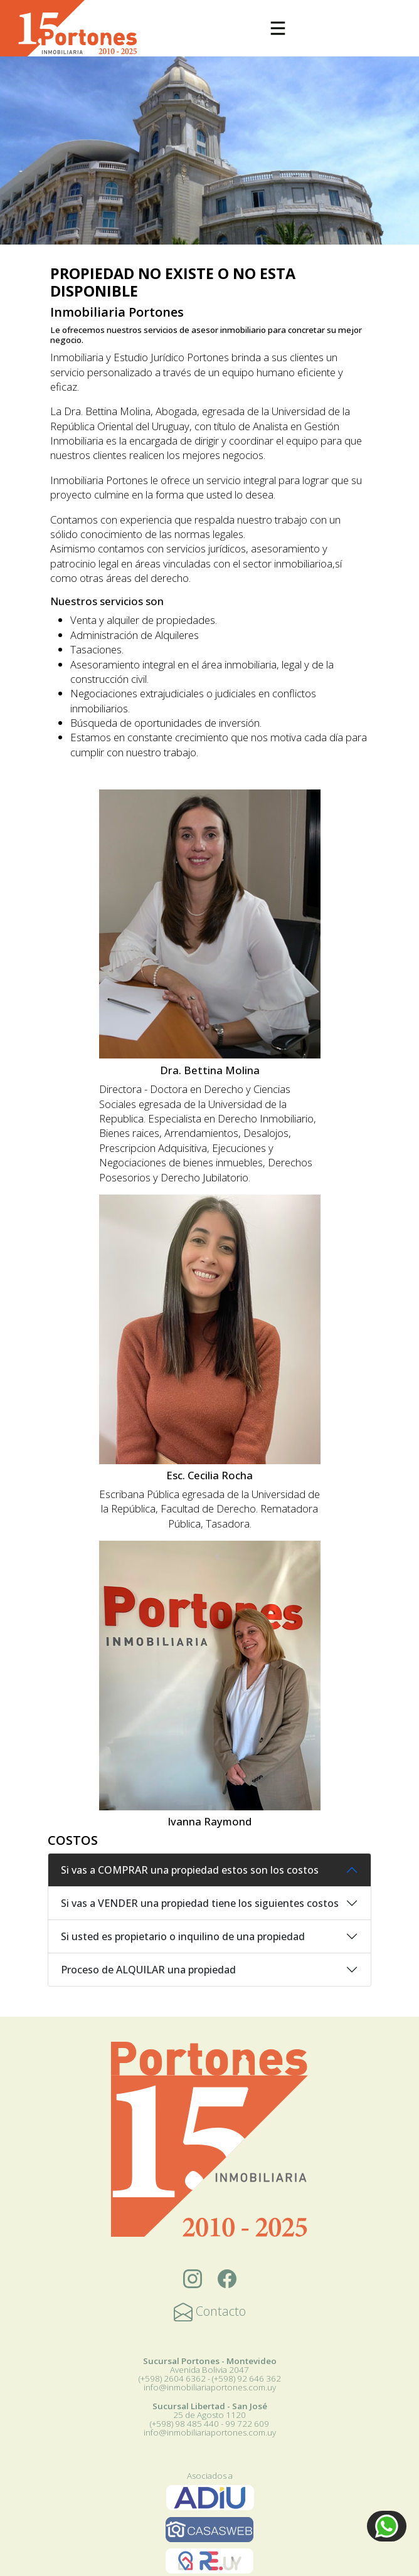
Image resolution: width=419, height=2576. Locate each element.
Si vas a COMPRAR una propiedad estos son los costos (190, 1870)
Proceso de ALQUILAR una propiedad (148, 1970)
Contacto (210, 2311)
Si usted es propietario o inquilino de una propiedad (183, 1936)
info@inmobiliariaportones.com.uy (210, 2387)
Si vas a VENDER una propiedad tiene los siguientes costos (200, 1903)
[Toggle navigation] (277, 28)
